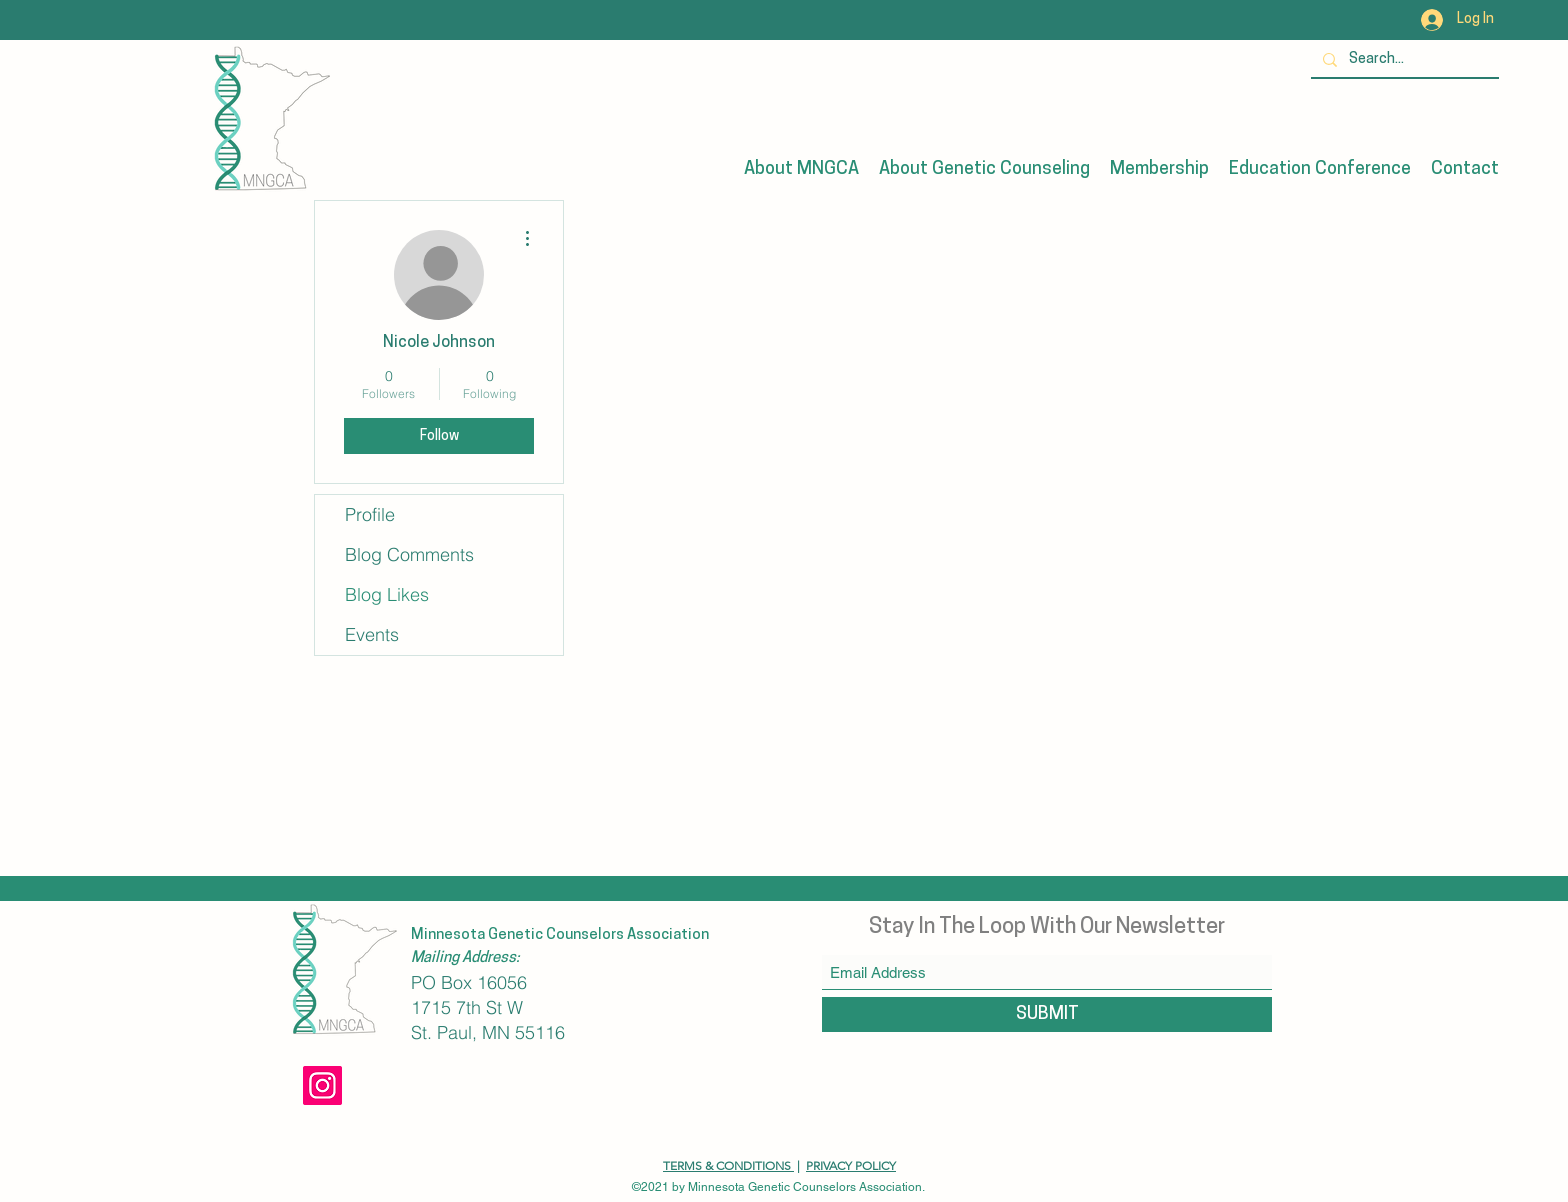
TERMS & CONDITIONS (728, 1165)
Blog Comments (409, 554)
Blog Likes (387, 594)
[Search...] (1403, 60)
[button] (801, 170)
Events (372, 634)
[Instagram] (322, 1085)
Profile (370, 514)
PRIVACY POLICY (851, 1165)
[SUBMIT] (1047, 1014)
